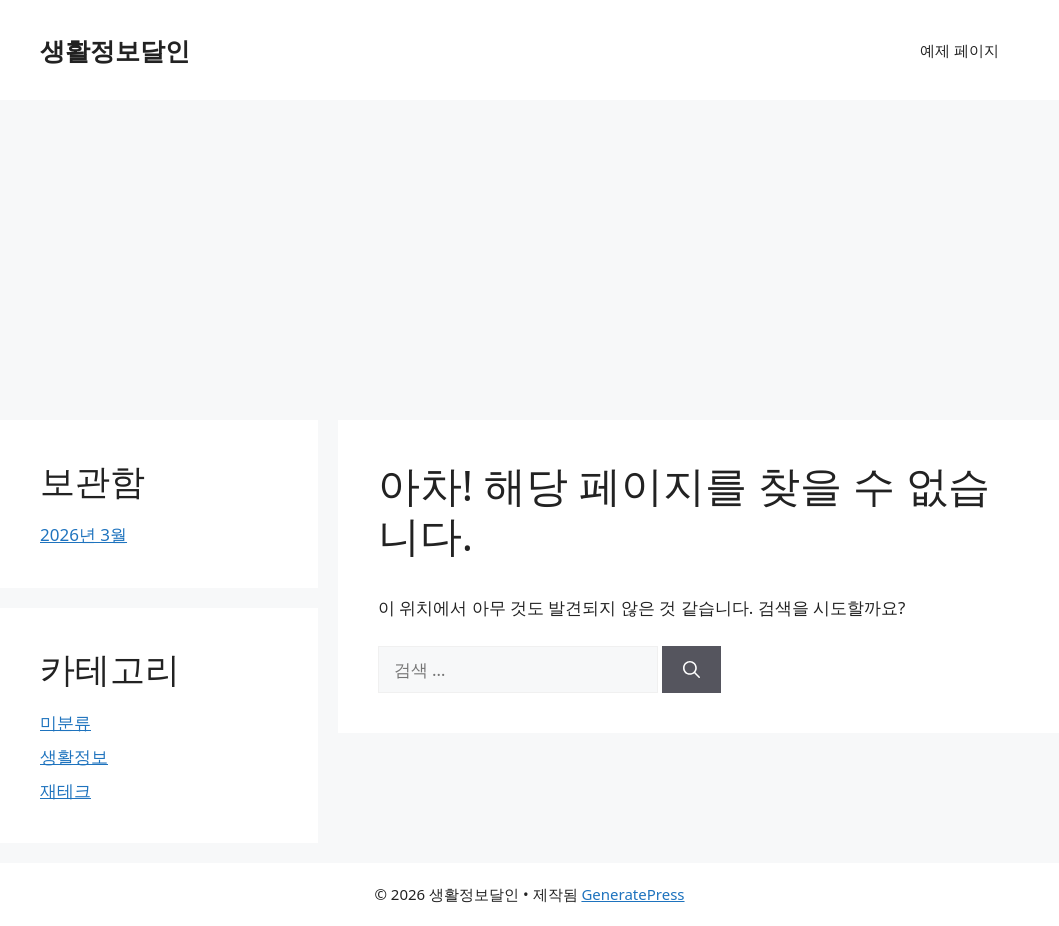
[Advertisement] (529, 250)
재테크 (65, 790)
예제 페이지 (959, 50)
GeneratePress (632, 894)
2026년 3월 (83, 534)
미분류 (65, 722)
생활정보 (74, 756)
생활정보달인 (115, 50)
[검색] (691, 670)
